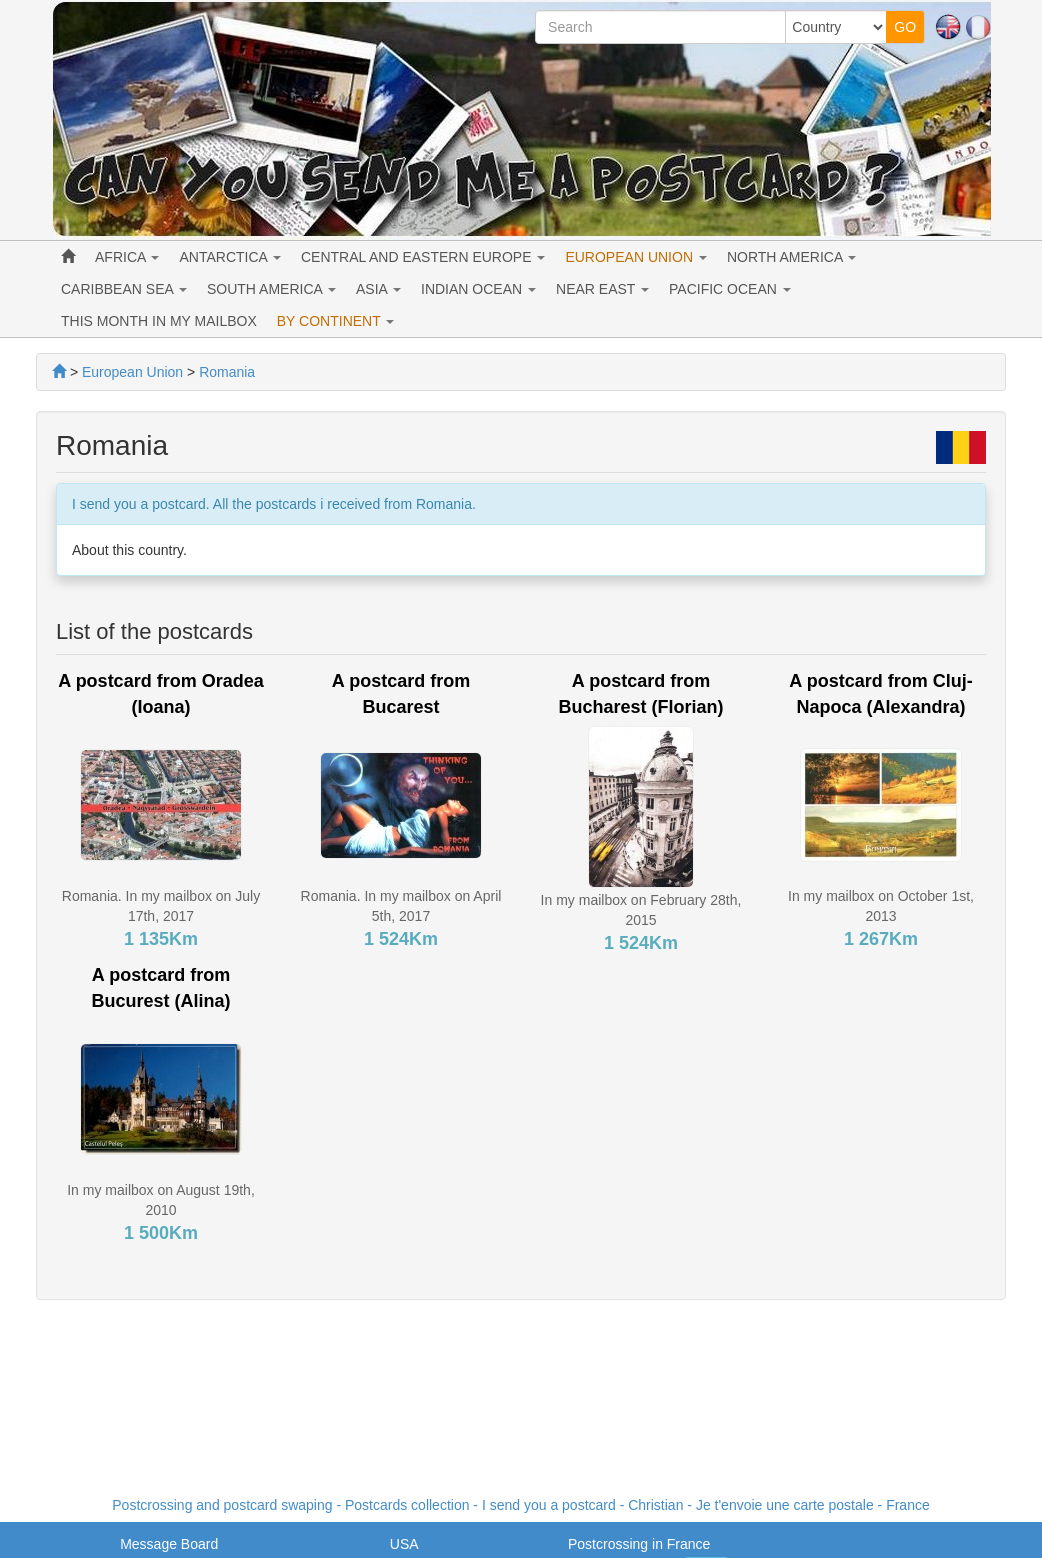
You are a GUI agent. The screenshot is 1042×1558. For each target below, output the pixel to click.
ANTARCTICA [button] (230, 257)
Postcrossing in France (639, 1544)
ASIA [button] (378, 289)
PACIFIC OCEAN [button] (730, 289)
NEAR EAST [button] (602, 289)
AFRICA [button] (127, 257)
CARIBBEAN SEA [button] (124, 289)
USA (404, 1544)
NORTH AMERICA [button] (792, 257)
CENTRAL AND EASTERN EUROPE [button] (423, 257)
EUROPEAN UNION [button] (635, 257)
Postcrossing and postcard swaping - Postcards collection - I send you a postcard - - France (520, 1505)
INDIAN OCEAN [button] (478, 289)
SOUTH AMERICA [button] (271, 289)
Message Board (169, 1544)
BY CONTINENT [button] (336, 321)
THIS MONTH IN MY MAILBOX (159, 321)
